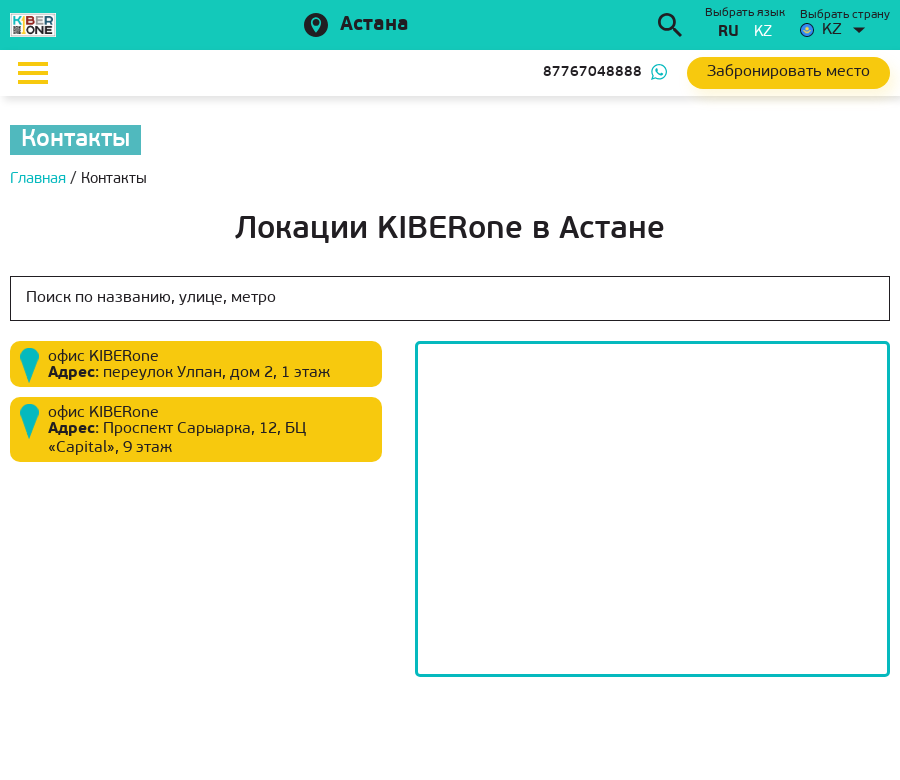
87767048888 (592, 72)
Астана (374, 25)
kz (763, 32)
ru (728, 32)
